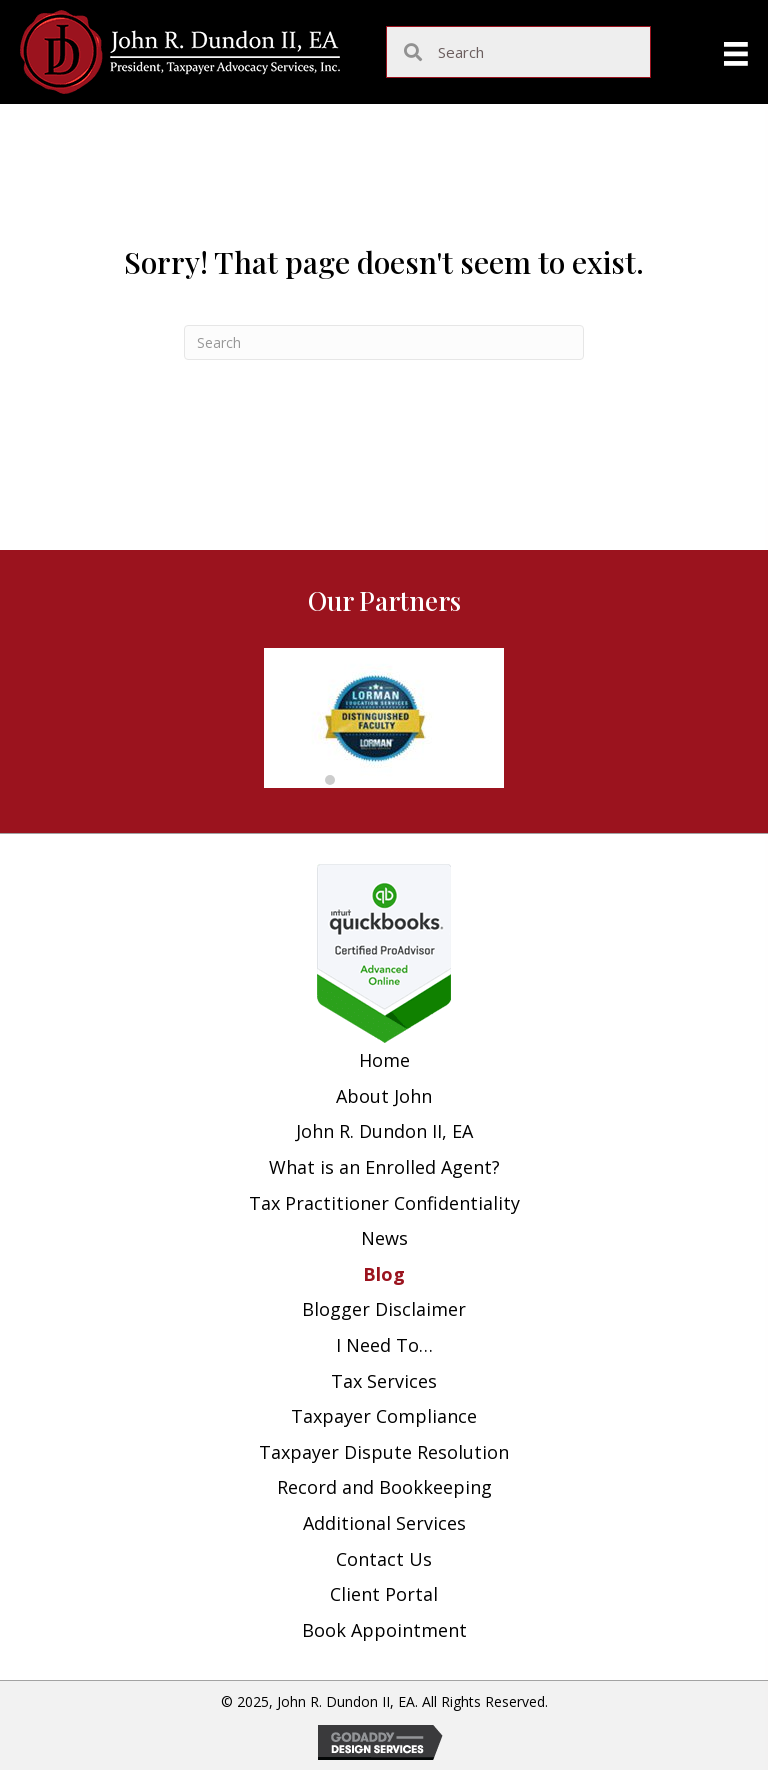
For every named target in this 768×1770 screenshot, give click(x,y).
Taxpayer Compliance (384, 1416)
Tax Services (384, 1381)
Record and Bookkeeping (384, 1487)
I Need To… (384, 1345)
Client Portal (384, 1594)
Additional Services (384, 1523)
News (384, 1238)
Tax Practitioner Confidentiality (384, 1203)
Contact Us (384, 1559)
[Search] (384, 342)
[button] (330, 780)
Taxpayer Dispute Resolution (384, 1452)
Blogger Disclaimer (384, 1309)
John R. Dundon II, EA (384, 1131)
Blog (384, 1274)
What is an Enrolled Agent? (384, 1167)
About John (384, 1096)
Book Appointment (384, 1630)
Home (384, 1060)
